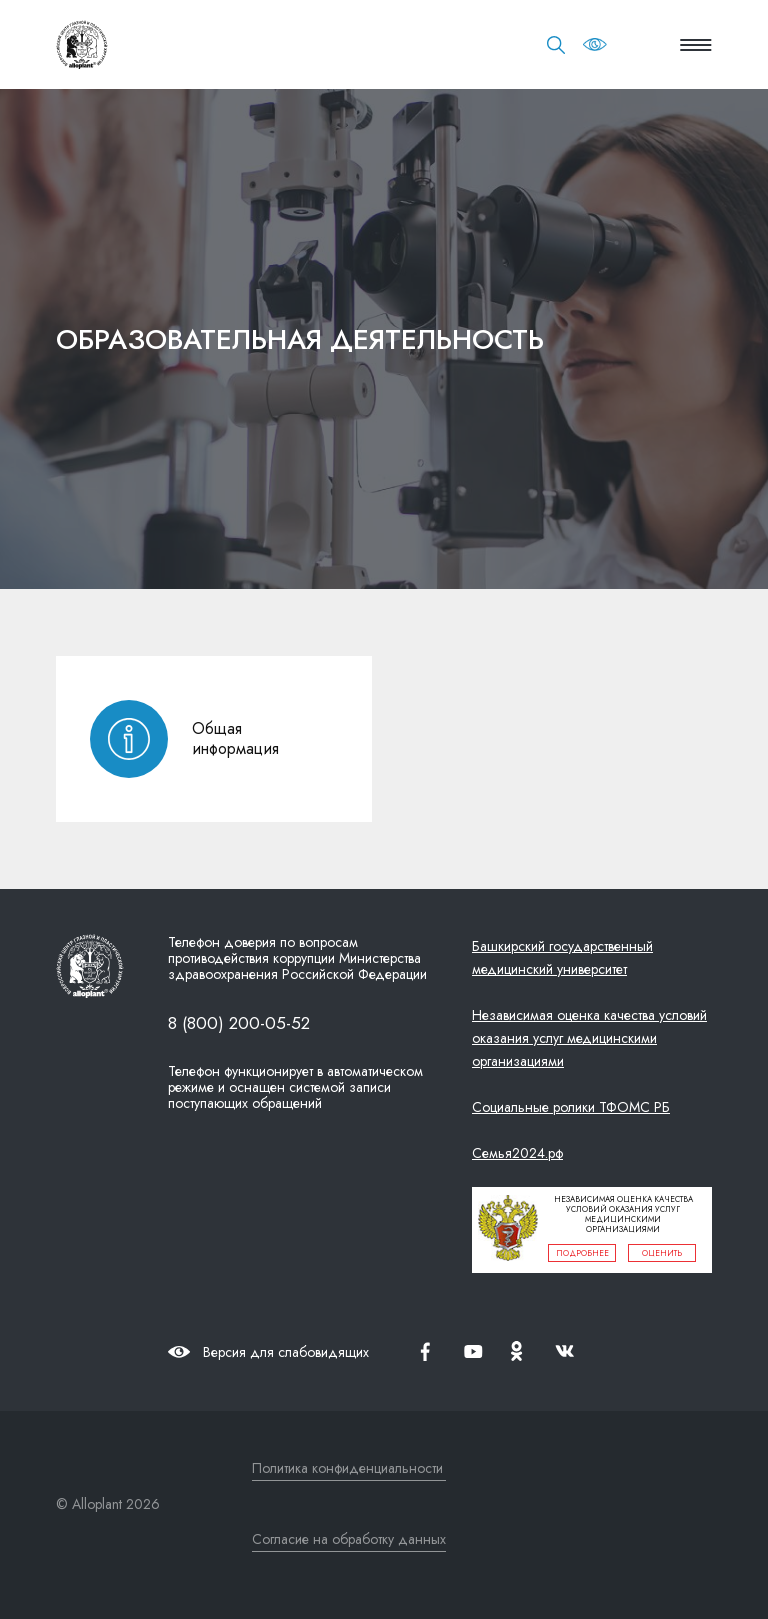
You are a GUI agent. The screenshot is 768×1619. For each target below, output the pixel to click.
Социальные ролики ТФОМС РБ (571, 1107)
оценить (662, 1253)
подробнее (582, 1253)
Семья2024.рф (517, 1153)
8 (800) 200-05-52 (239, 1022)
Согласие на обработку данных (349, 1539)
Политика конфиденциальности (347, 1468)
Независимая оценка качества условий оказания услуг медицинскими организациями (589, 1038)
